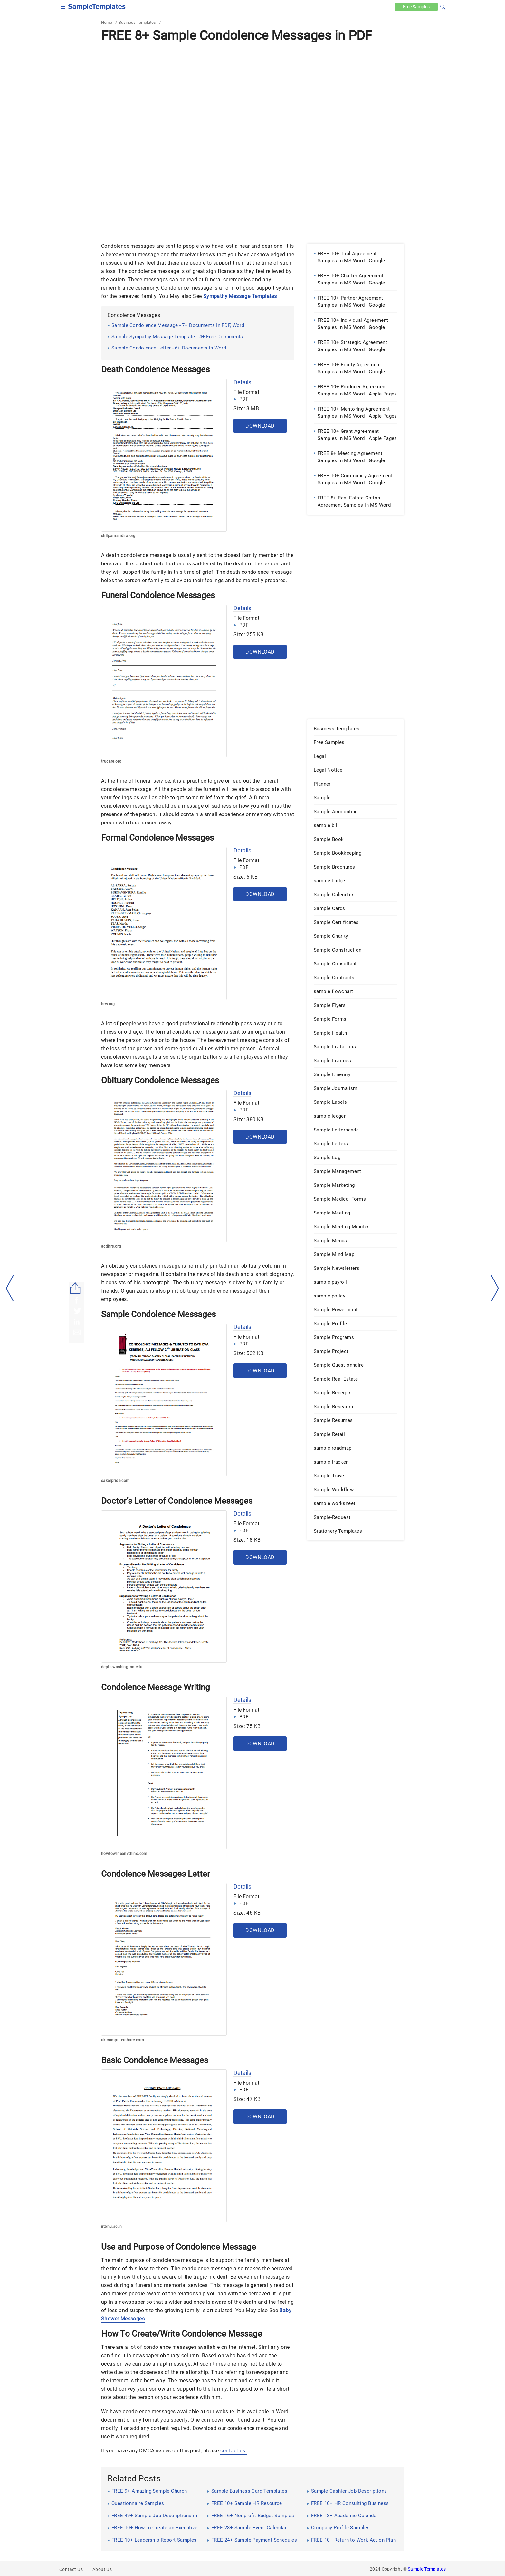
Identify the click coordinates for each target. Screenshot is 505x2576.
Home (106, 22)
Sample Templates (427, 2568)
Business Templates (137, 22)
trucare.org (111, 761)
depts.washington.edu (121, 1667)
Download (259, 426)
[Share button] (75, 1288)
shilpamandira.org (118, 536)
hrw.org (108, 1004)
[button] (443, 6)
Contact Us (71, 2569)
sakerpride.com (115, 1480)
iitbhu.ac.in (111, 2226)
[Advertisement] (252, 93)
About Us (102, 2569)
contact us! (233, 2451)
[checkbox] (63, 6)
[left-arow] (10, 1288)
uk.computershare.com (122, 2040)
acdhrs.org (111, 1246)
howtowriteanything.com (124, 1853)
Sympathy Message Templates (240, 296)
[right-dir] (495, 1288)
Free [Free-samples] (416, 6)
